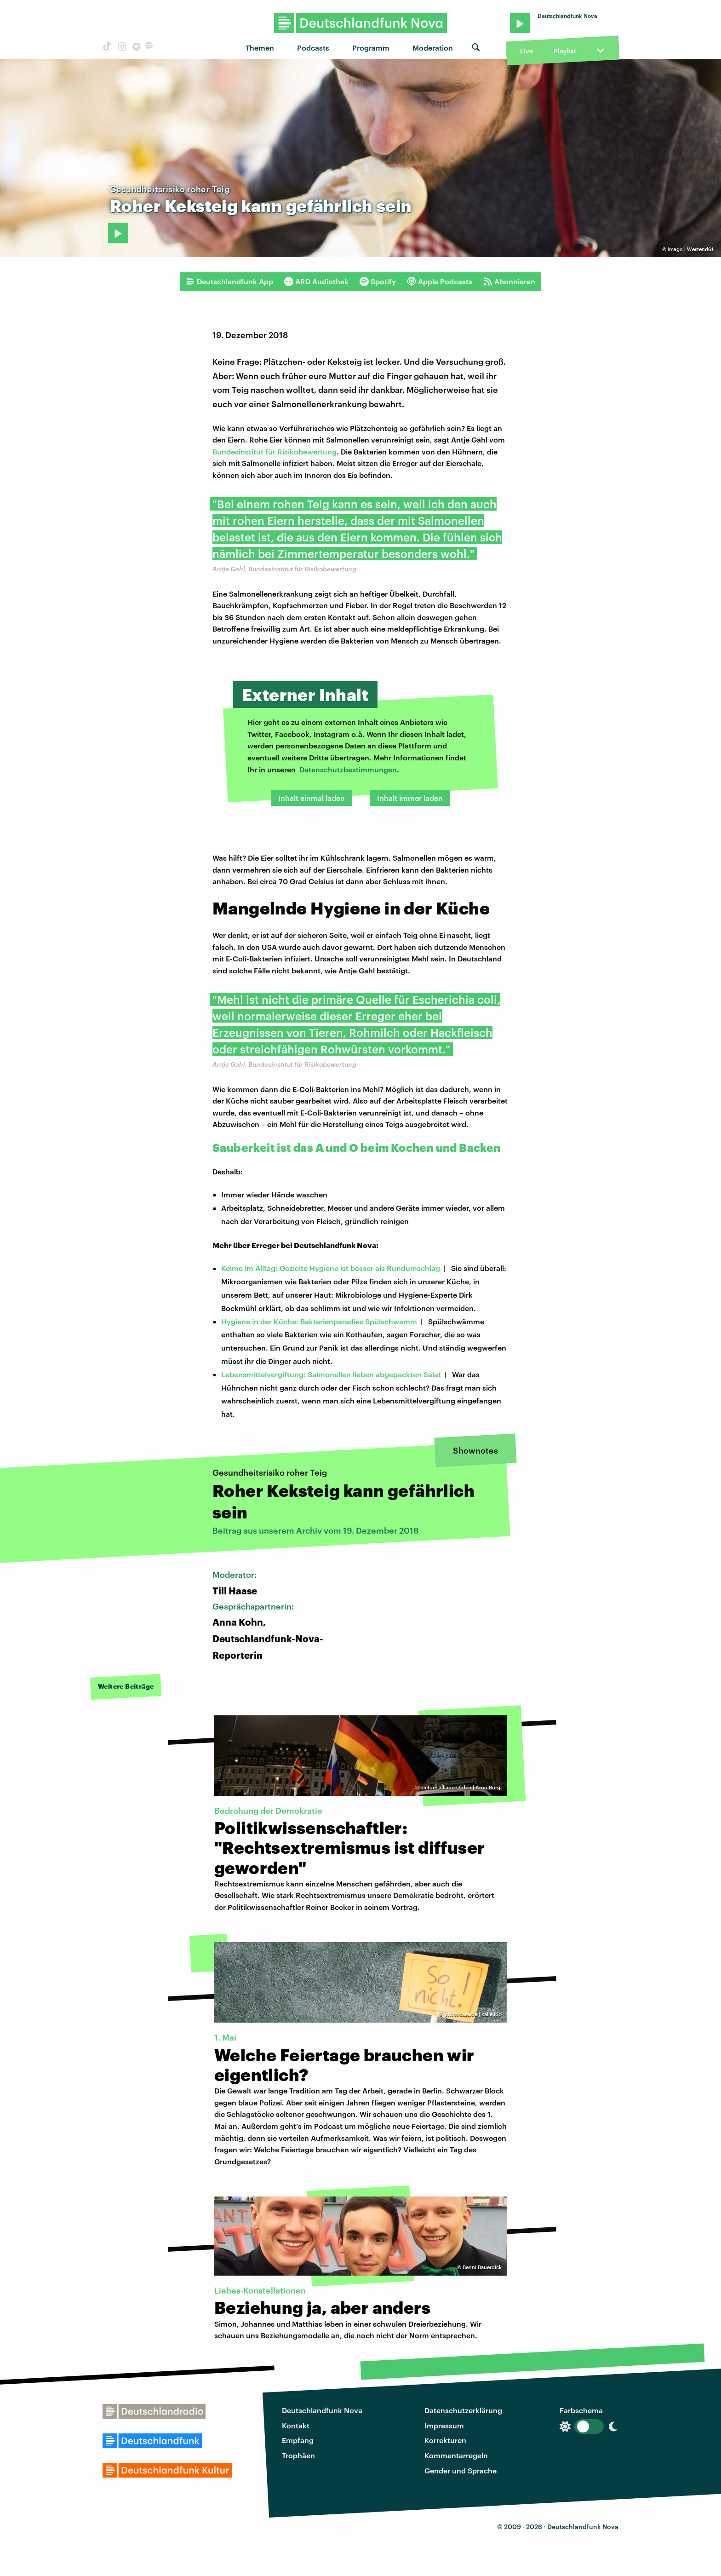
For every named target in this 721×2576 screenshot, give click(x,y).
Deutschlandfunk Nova (322, 2410)
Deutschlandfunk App (229, 281)
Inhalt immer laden (410, 798)
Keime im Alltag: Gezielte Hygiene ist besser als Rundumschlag (330, 1268)
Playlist (565, 51)
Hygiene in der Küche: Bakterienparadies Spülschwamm (319, 1321)
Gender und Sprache (460, 2470)
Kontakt (295, 2425)
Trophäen (298, 2455)
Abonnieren (509, 281)
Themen (260, 47)
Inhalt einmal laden (311, 798)
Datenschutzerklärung (463, 2410)
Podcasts (313, 47)
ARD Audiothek (316, 281)
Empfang (298, 2440)
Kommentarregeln (456, 2455)
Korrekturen (445, 2440)
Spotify (378, 281)
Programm (370, 47)
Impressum (444, 2425)
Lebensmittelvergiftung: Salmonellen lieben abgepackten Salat (331, 1374)
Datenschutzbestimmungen (348, 769)
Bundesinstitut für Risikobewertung (274, 451)
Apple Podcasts (439, 281)
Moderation (432, 47)
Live (526, 51)
